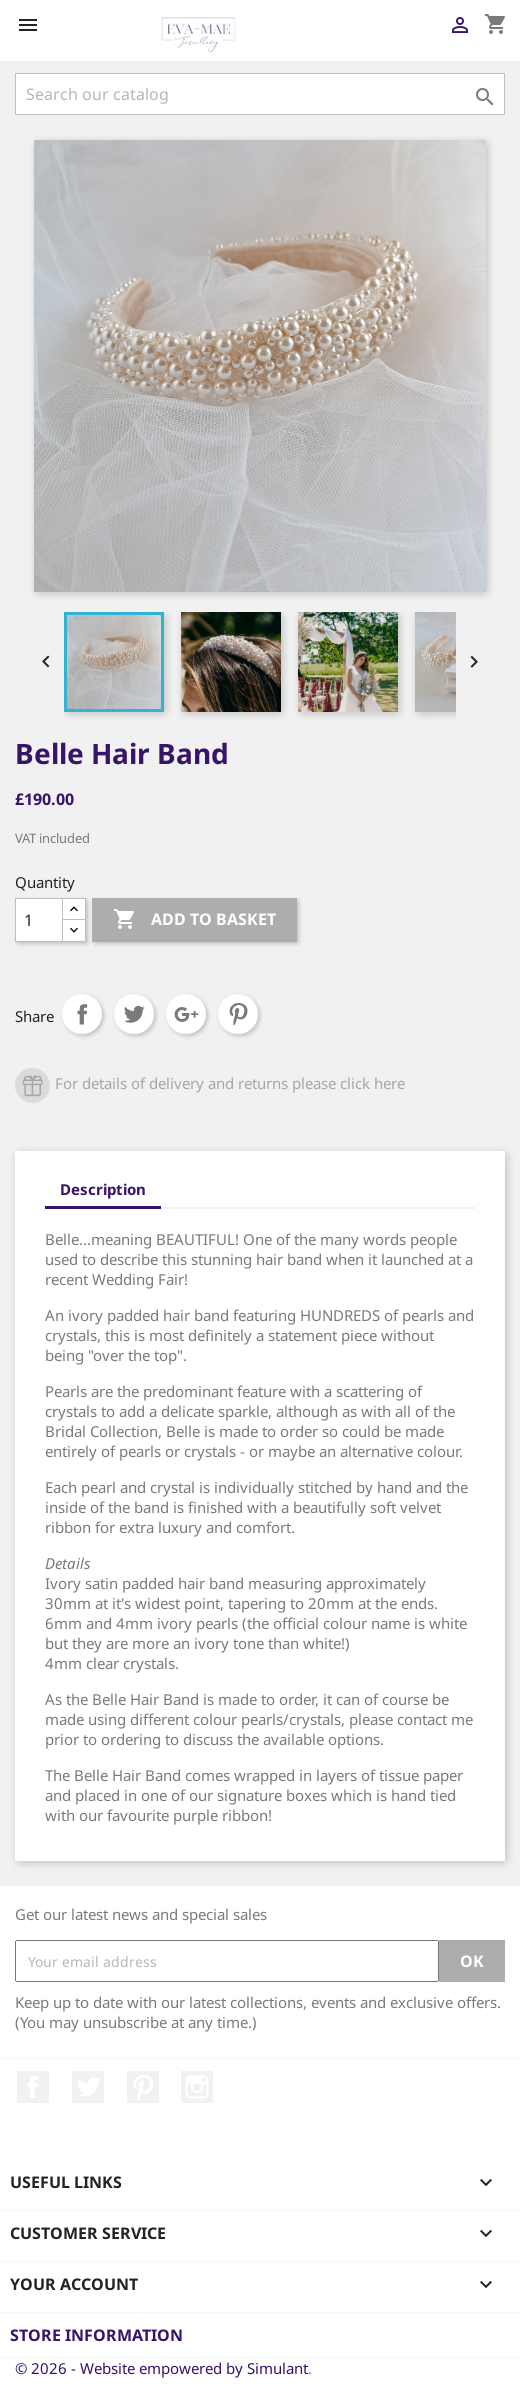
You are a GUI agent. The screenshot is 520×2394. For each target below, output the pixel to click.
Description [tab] (103, 1189)
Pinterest (238, 1014)
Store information (96, 2335)
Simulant (277, 2368)
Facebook (33, 2087)
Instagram (197, 2087)
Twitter (88, 2087)
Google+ (186, 1014)
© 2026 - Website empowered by (131, 2368)
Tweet (134, 1014)
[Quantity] (39, 920)
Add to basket (194, 920)
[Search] (260, 94)
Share (82, 1014)
